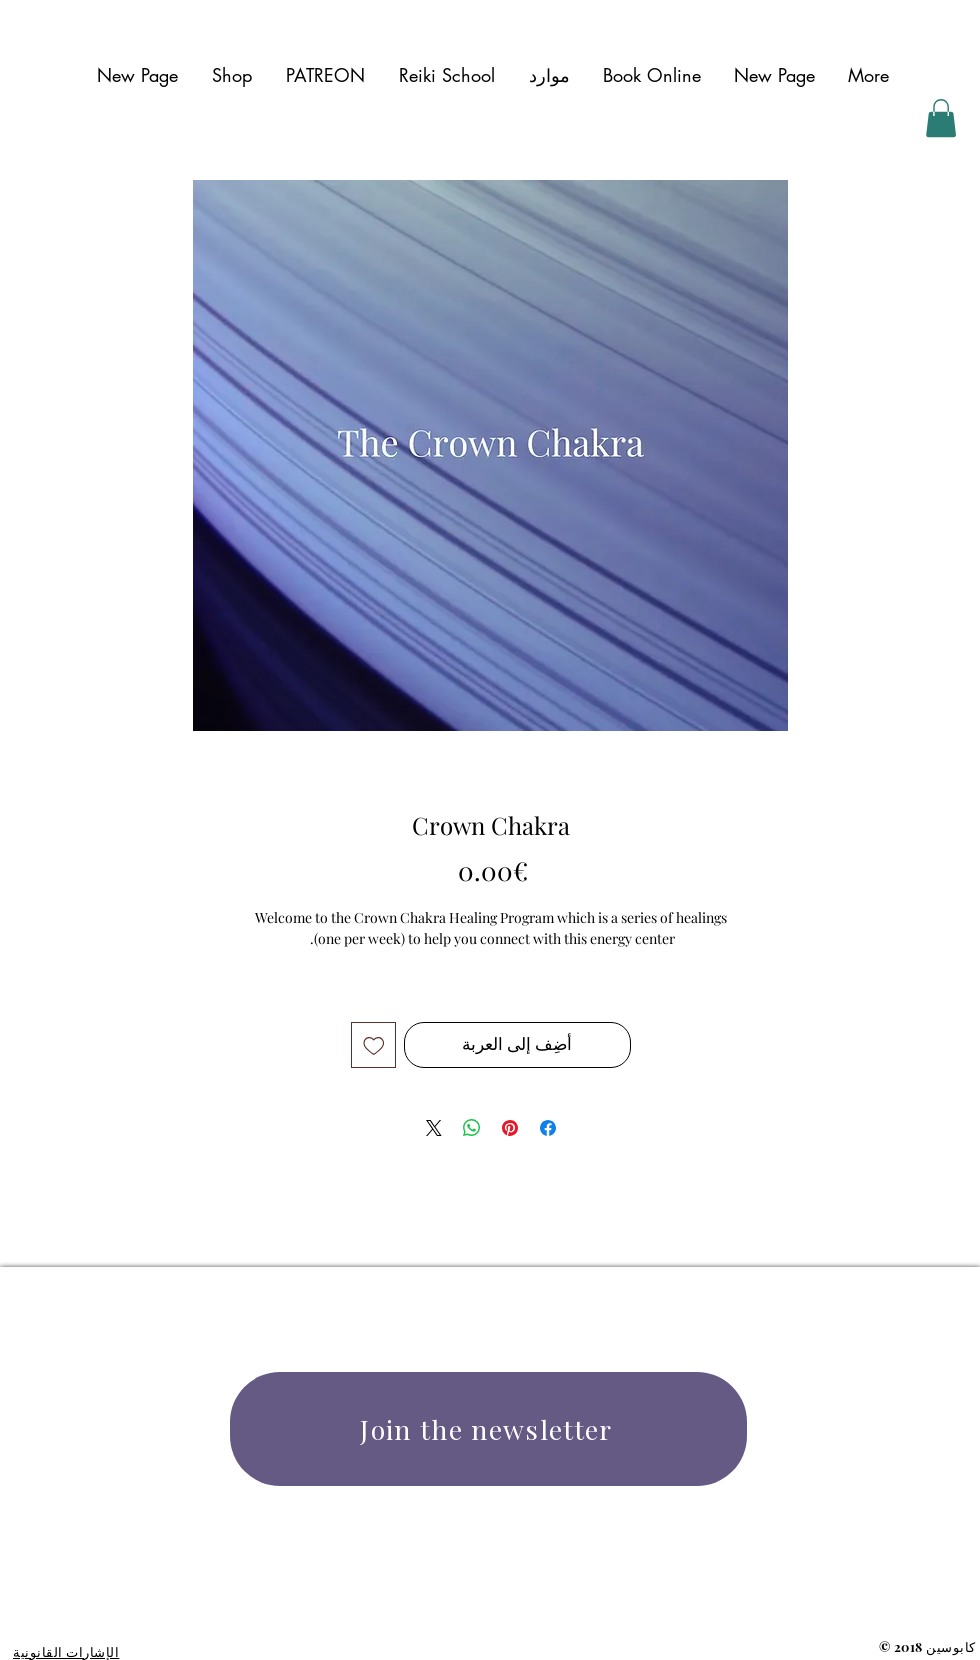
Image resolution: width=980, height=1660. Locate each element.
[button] (549, 75)
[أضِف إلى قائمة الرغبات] (374, 1045)
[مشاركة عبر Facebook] (548, 1128)
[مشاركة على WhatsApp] (472, 1128)
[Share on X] (434, 1128)
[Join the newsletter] (488, 1429)
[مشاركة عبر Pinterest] (510, 1128)
